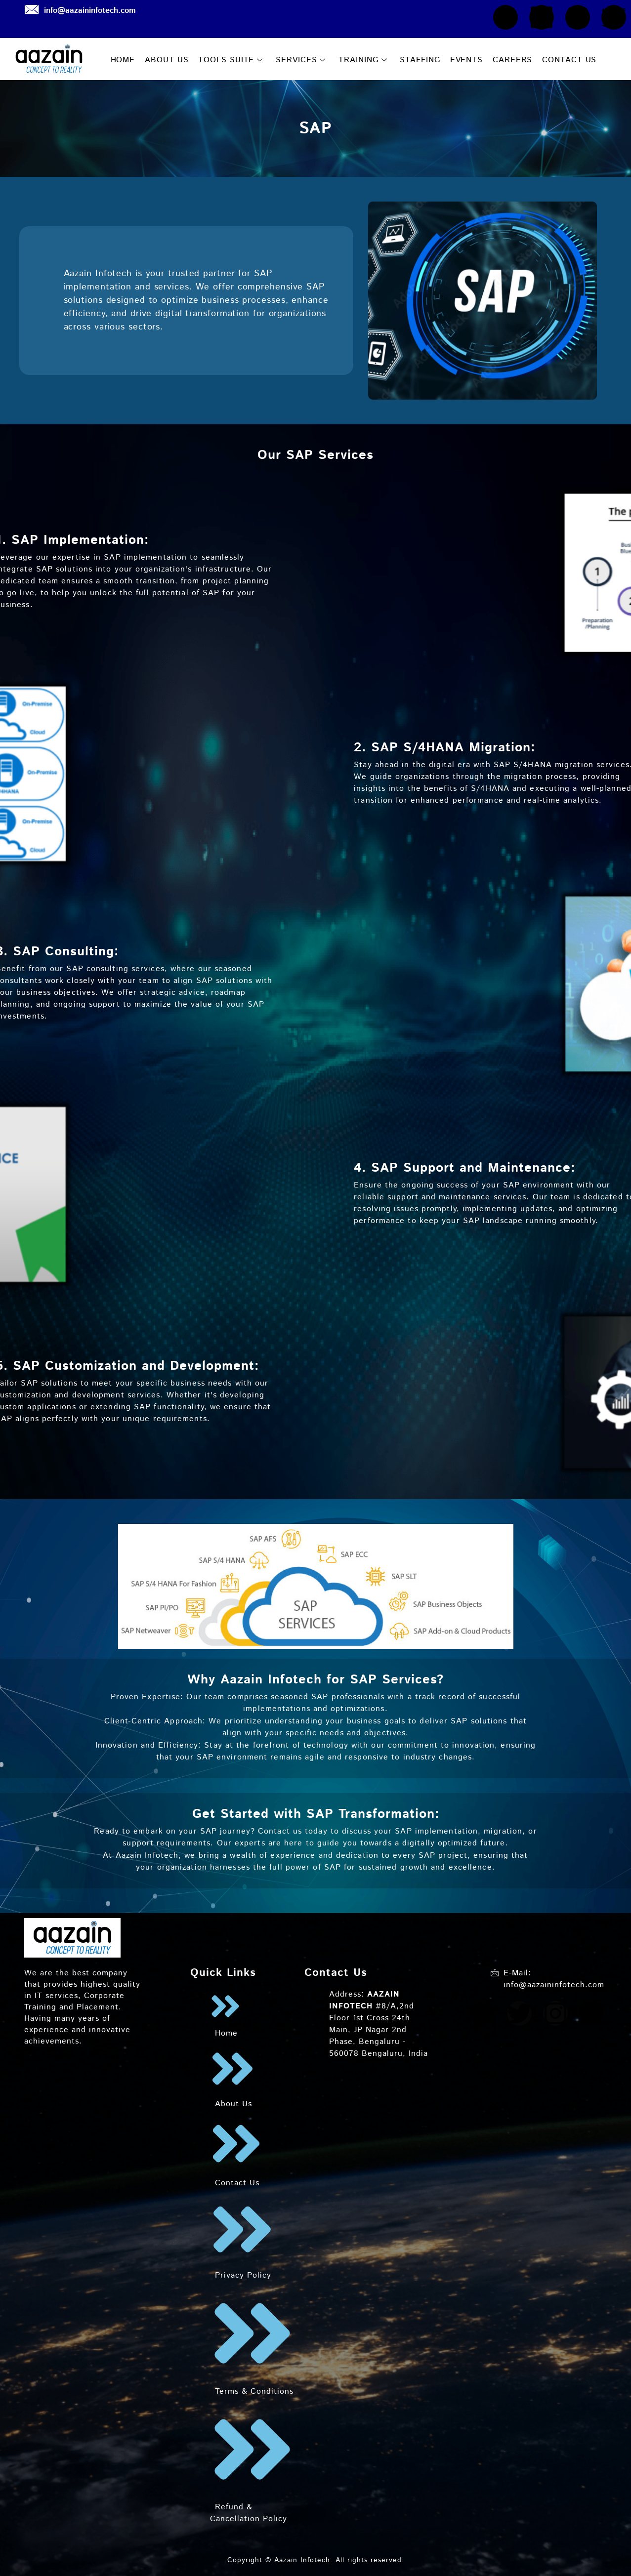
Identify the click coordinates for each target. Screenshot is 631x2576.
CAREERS (512, 60)
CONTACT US (569, 60)
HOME (123, 60)
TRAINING (362, 60)
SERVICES (301, 60)
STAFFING (420, 60)
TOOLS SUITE (230, 60)
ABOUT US (166, 60)
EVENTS (466, 60)
